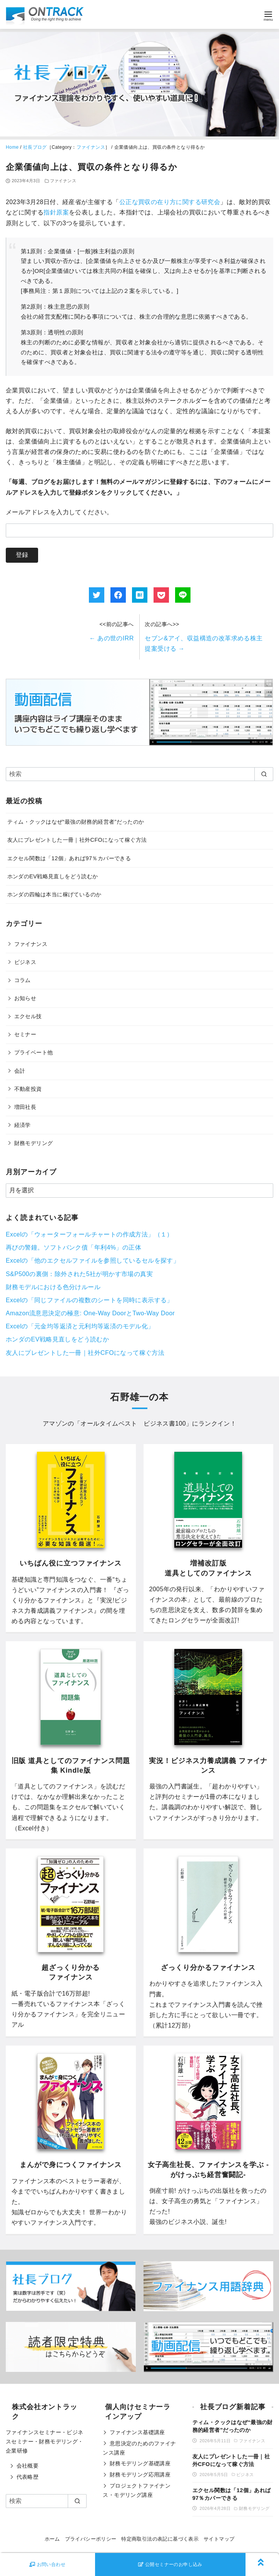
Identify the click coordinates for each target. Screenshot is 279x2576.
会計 (19, 1071)
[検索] (139, 774)
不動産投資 (28, 1089)
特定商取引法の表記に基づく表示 (160, 2539)
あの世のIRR (111, 638)
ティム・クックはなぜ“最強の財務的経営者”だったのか (75, 822)
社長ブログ (35, 147)
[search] (263, 774)
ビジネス (25, 962)
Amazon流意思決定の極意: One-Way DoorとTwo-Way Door (90, 1313)
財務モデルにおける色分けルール (53, 1287)
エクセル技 (28, 1016)
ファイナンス (91, 147)
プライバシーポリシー (91, 2539)
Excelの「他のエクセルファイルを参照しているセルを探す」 (92, 1260)
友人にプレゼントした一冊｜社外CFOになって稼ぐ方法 (77, 840)
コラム (22, 980)
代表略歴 (28, 2477)
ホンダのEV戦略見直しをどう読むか (52, 876)
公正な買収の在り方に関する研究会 (169, 202)
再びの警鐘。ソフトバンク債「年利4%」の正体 (73, 1247)
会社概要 (28, 2466)
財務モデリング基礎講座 (140, 2463)
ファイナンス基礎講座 (137, 2432)
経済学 (22, 1125)
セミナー (25, 1034)
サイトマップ (219, 2539)
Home (12, 147)
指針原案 (56, 212)
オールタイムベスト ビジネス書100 (133, 1423)
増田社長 (25, 1107)
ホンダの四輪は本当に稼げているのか (54, 894)
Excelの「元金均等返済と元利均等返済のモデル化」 (80, 1326)
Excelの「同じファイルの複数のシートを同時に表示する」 (89, 1300)
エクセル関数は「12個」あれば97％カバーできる (69, 858)
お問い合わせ (47, 2564)
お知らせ (25, 998)
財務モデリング (33, 1143)
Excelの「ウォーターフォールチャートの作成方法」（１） (89, 1234)
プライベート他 (33, 1052)
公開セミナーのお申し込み (170, 2564)
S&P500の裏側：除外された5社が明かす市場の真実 (79, 1274)
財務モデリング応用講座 (140, 2474)
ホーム (52, 2539)
